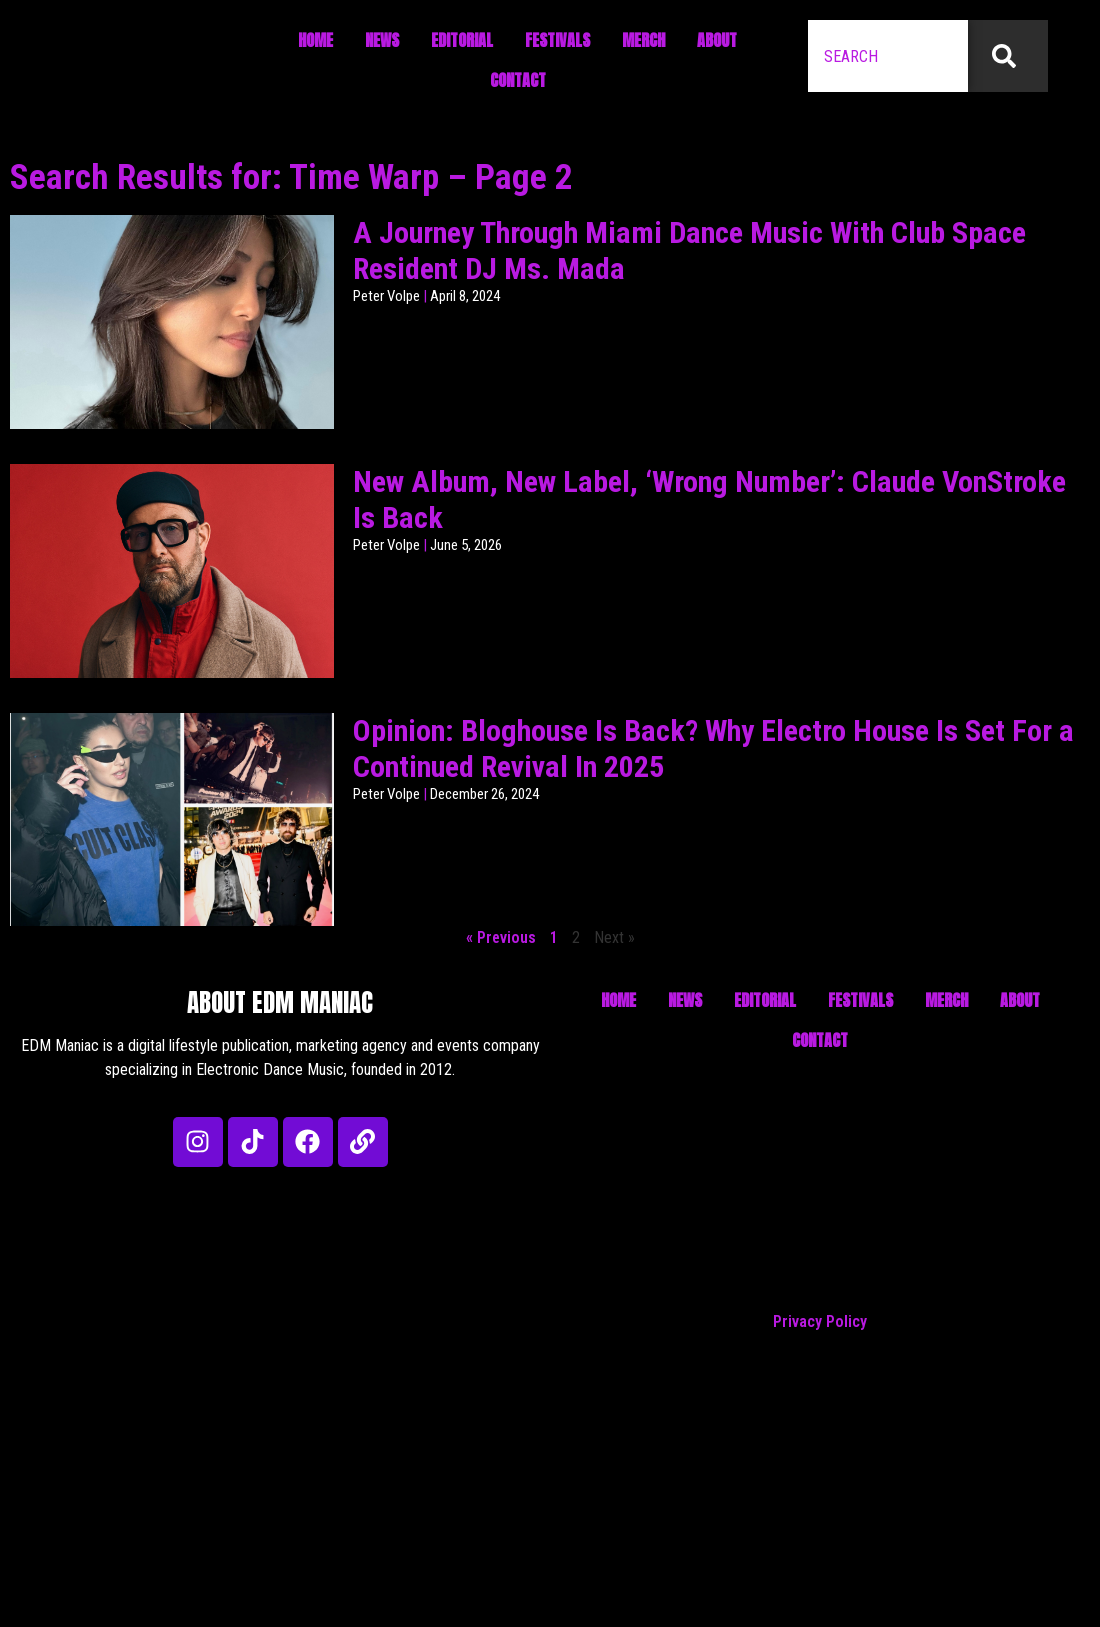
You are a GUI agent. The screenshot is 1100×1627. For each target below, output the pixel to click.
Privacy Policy (820, 1321)
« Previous (501, 937)
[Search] (1008, 56)
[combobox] (888, 56)
